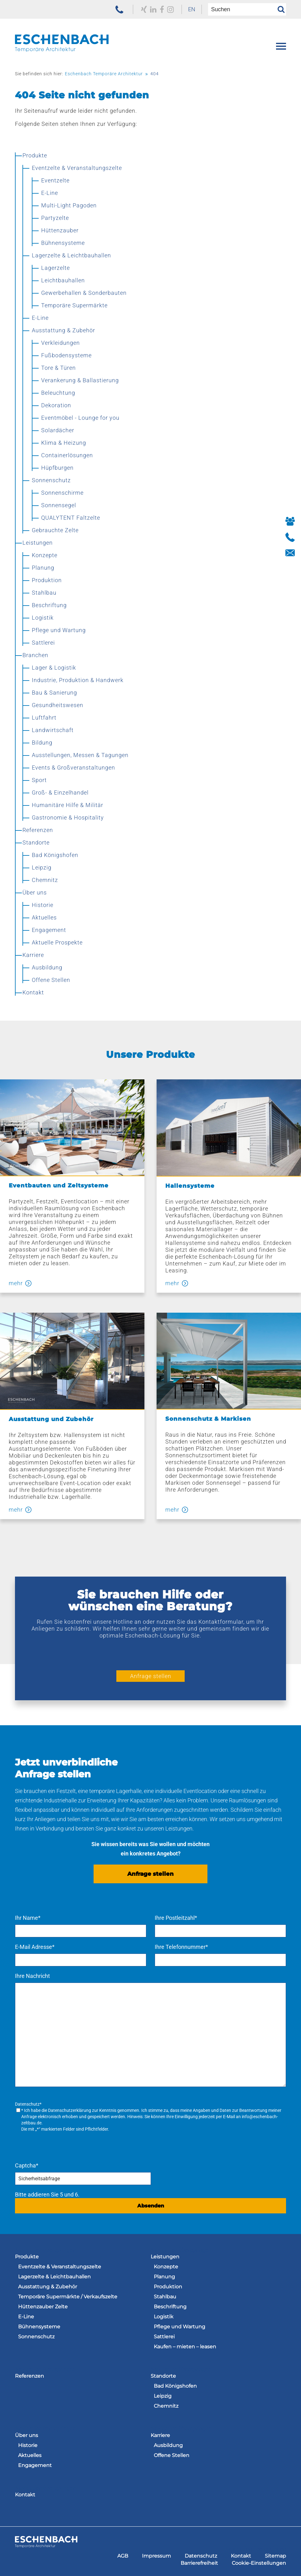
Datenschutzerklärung (69, 2110)
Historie (27, 2445)
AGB (122, 2556)
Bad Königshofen (175, 2386)
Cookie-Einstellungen (259, 2563)
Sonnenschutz (36, 2337)
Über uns (26, 2435)
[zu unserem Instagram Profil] (170, 9)
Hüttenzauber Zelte (43, 2307)
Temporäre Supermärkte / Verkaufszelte (67, 2297)
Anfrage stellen (150, 1676)
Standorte (163, 2376)
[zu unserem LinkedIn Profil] (153, 9)
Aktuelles (29, 2455)
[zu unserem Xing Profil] (144, 9)
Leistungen (165, 2257)
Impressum (156, 2556)
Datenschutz (201, 2556)
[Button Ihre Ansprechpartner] (290, 521)
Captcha (26, 2165)
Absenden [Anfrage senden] (150, 2206)
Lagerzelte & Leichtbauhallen (54, 2277)
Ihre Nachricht (32, 1976)
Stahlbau (165, 2297)
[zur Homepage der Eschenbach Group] (46, 2545)
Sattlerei (164, 2337)
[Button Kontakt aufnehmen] (290, 553)
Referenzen (29, 2376)
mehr (16, 1283)
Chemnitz (166, 2406)
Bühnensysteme (39, 2327)
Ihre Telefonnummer (181, 1947)
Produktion (168, 2287)
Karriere (160, 2435)
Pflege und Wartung (179, 2327)
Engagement (35, 2465)
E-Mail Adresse (35, 1947)
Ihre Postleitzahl (176, 1918)
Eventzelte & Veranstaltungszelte (59, 2267)
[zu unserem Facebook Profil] (162, 9)
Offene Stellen (171, 2455)
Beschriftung (170, 2307)
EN (191, 9)
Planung (164, 2277)
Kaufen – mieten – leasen (185, 2347)
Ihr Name (28, 1918)
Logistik (163, 2317)
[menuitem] (191, 9)
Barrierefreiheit (199, 2563)
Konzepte (166, 2267)
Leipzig (163, 2396)
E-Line (26, 2317)
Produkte (27, 2257)
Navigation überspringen (45, 2250)
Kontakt (25, 2495)
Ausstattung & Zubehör (47, 2287)
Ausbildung (168, 2445)
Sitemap (275, 2556)
